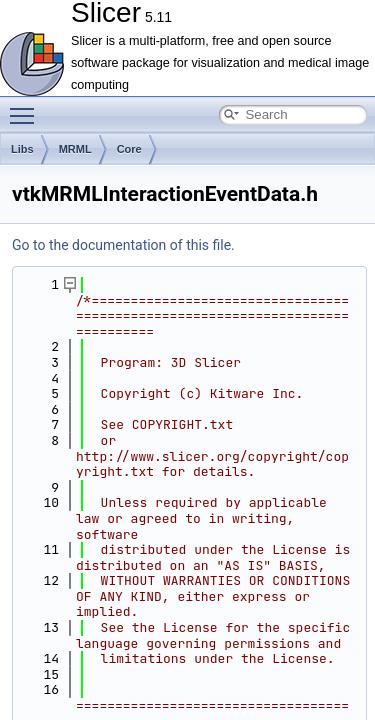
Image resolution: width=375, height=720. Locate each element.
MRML (75, 149)
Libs (22, 149)
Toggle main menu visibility (27, 107)
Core (129, 149)
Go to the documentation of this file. (123, 245)
